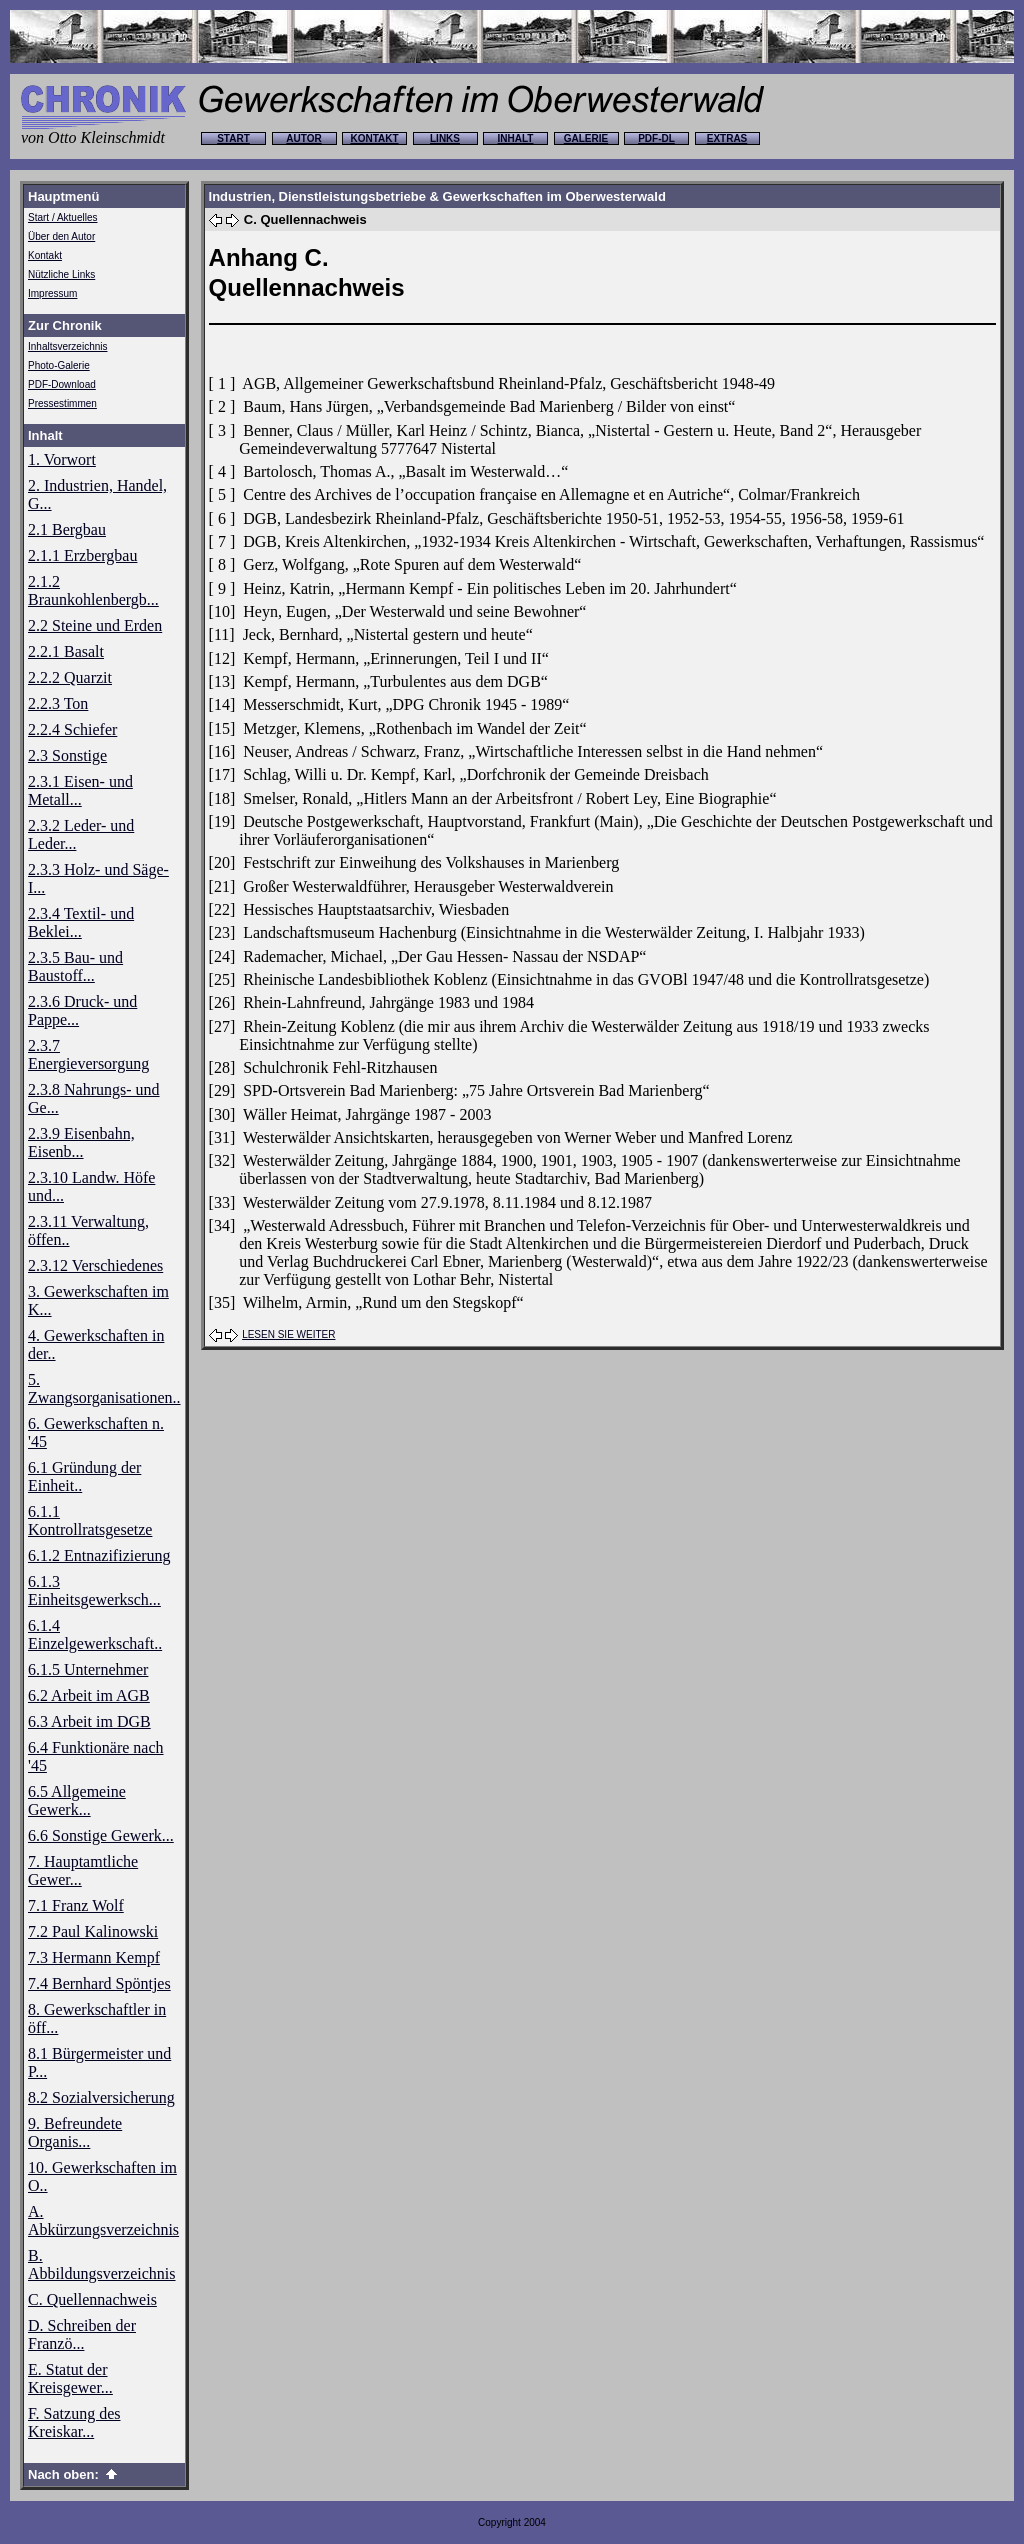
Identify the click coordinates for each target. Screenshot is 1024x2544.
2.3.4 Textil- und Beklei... (81, 922)
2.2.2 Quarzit (70, 677)
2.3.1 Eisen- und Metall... (80, 790)
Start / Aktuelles (62, 217)
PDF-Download (62, 384)
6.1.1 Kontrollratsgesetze (90, 1520)
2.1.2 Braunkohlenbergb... (93, 590)
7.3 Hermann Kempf (94, 1957)
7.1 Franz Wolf (76, 1905)
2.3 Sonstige (67, 755)
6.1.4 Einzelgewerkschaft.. (95, 1634)
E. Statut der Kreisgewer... (70, 2378)
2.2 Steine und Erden (95, 625)
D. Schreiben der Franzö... (82, 2334)
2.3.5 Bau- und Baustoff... (75, 966)
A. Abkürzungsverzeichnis (103, 2220)
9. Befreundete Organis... (75, 2132)
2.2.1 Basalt (66, 651)
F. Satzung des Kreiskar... (74, 2422)
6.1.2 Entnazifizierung (99, 1555)
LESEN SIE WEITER (288, 1334)
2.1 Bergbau (67, 529)
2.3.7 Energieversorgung (88, 1054)
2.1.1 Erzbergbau (82, 555)
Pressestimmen (62, 403)
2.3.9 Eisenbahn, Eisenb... (81, 1142)
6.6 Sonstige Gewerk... (101, 1835)
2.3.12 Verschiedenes (95, 1265)
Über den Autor (61, 236)
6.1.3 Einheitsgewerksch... (94, 1590)
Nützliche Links (61, 274)
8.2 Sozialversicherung (101, 2097)
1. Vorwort (62, 459)
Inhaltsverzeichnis (67, 346)
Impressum (52, 293)
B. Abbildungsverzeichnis (102, 2264)
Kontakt (45, 255)
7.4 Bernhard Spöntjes (99, 1983)
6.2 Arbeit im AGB (89, 1695)
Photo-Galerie (59, 365)
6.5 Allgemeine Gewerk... (77, 1800)
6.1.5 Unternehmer (88, 1669)
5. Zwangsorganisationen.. (104, 1388)
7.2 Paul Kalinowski (93, 1931)
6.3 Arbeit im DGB (89, 1721)
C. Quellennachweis (92, 2299)
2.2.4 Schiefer (72, 729)
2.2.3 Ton (58, 703)
